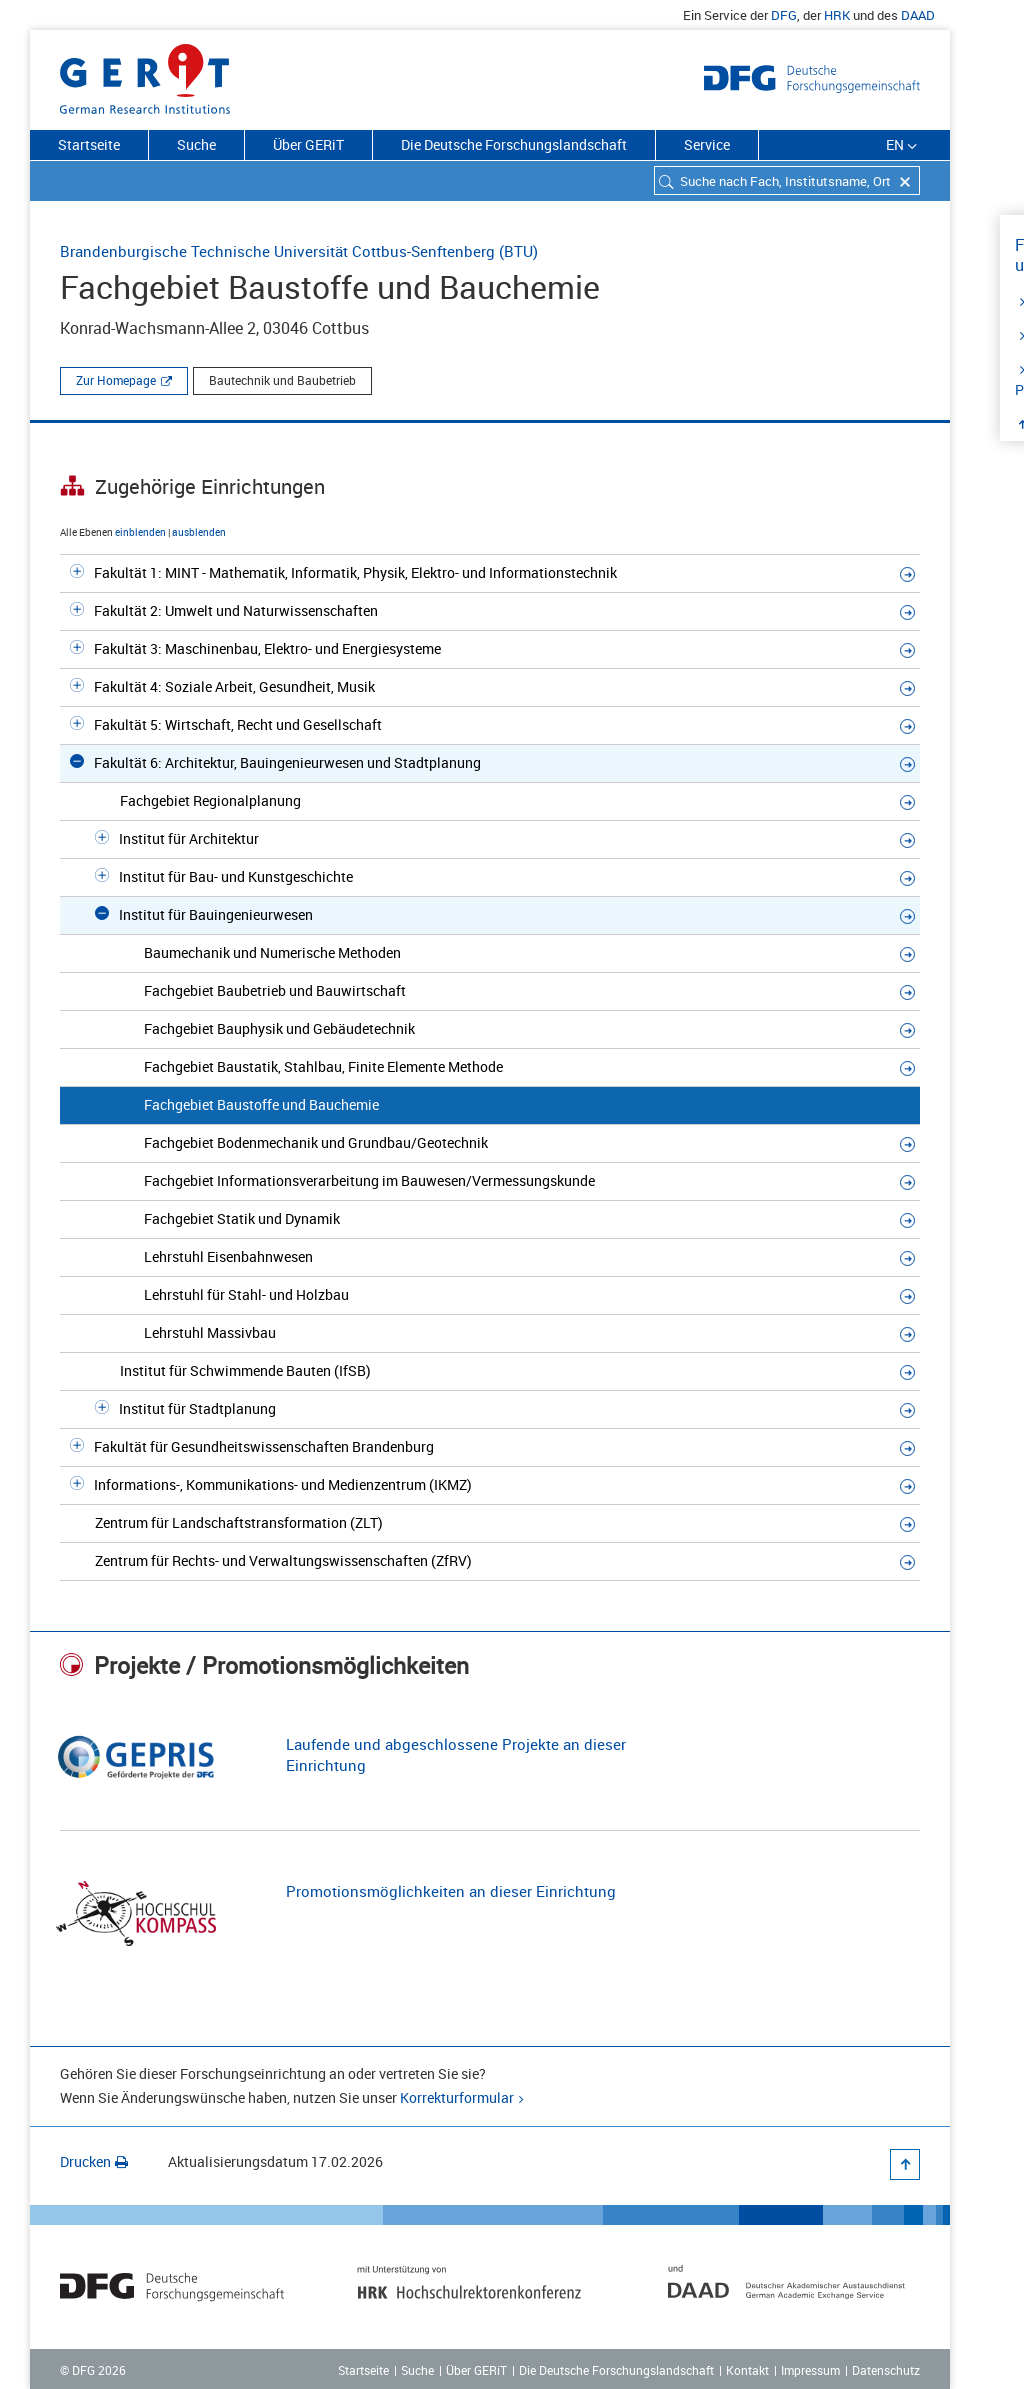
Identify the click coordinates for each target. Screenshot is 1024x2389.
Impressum (810, 2370)
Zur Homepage (116, 380)
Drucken (94, 2161)
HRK (837, 15)
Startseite (89, 144)
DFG (784, 15)
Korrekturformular (457, 2097)
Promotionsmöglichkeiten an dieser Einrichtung (451, 1891)
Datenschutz (886, 2370)
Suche (196, 144)
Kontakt (747, 2370)
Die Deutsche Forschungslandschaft (514, 144)
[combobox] (787, 180)
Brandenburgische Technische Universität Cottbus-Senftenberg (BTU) (299, 251)
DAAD (918, 15)
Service (707, 144)
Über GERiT (308, 144)
